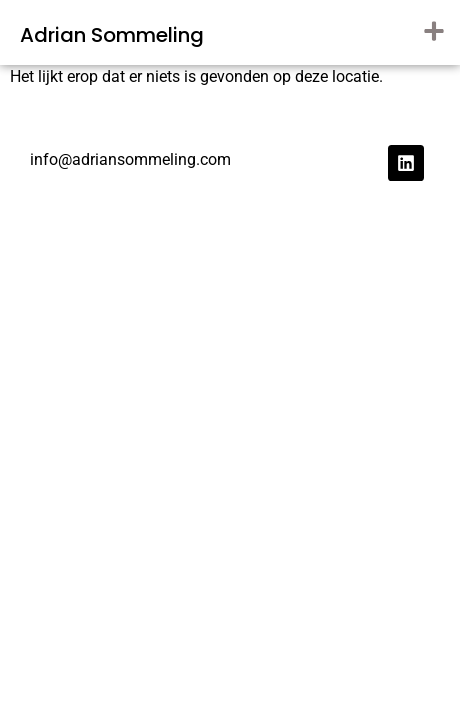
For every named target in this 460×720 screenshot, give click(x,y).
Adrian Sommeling (112, 35)
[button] (433, 30)
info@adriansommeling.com (130, 159)
